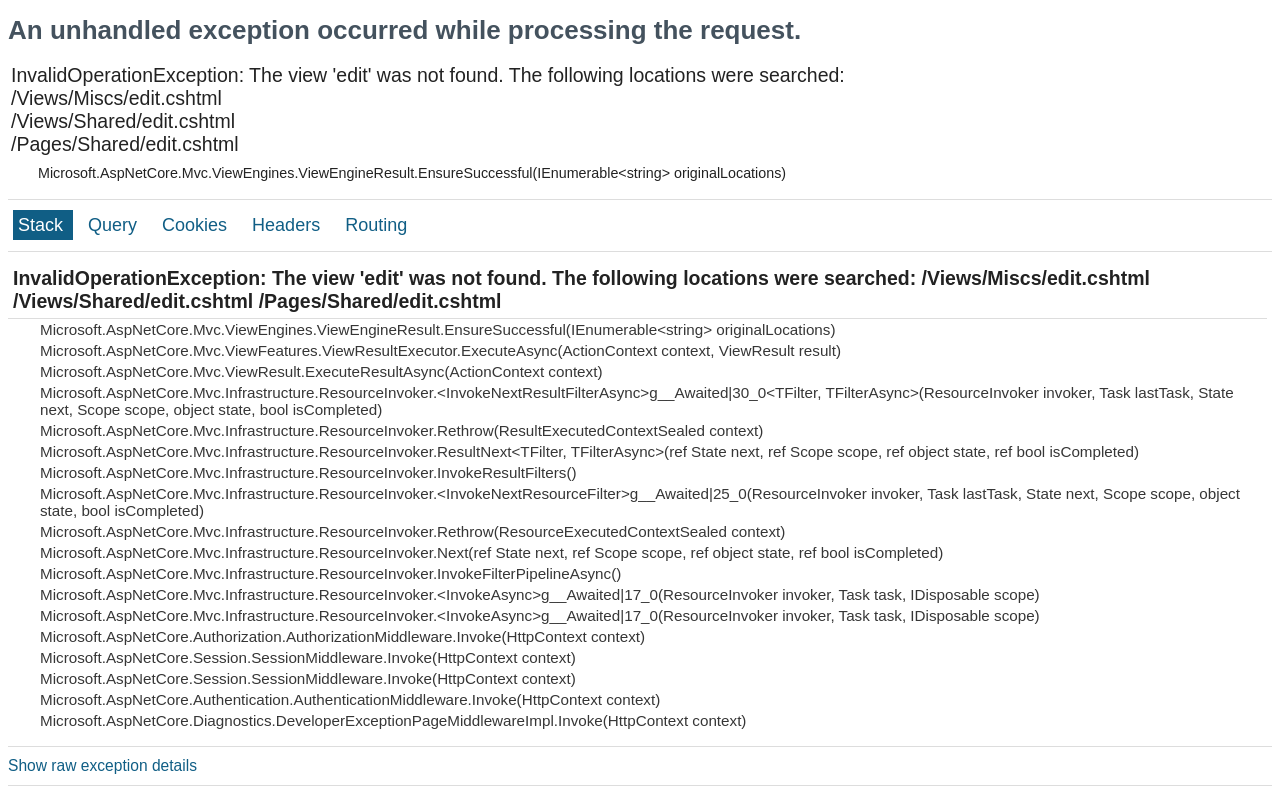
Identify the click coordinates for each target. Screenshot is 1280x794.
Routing (376, 225)
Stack (43, 225)
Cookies (197, 225)
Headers (288, 225)
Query (115, 225)
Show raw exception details (102, 765)
